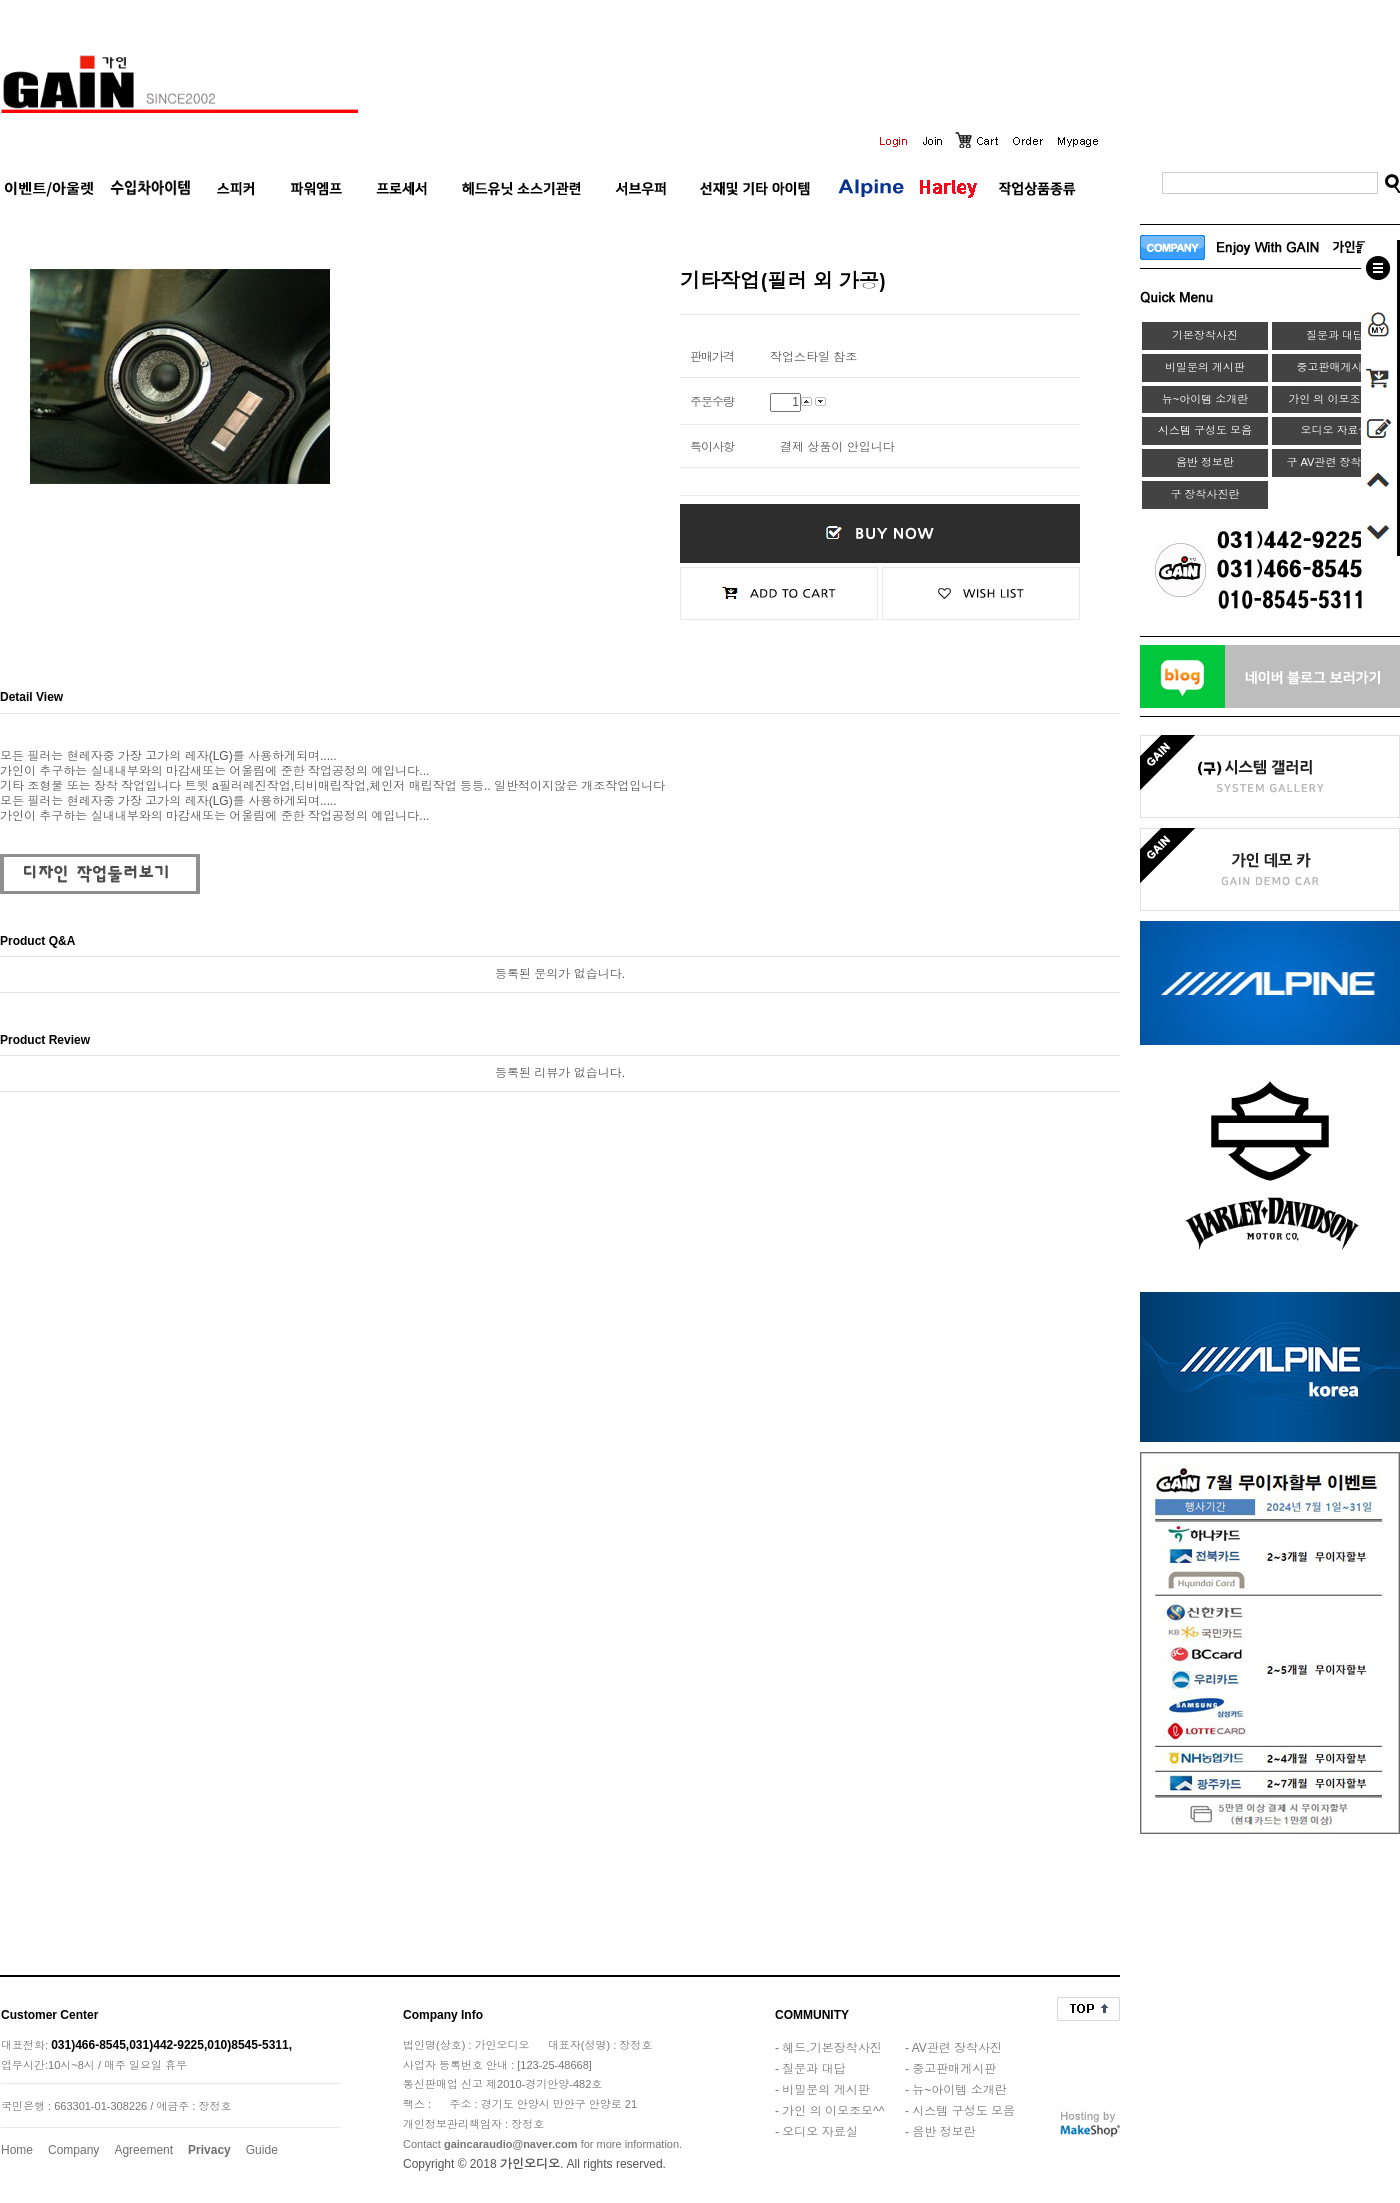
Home (17, 2150)
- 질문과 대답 (810, 2069)
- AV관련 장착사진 (953, 2048)
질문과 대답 (1335, 335)
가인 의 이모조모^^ (1334, 399)
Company (73, 2150)
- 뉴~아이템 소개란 (956, 2090)
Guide (262, 2150)
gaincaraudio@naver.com (511, 2144)
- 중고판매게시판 (950, 2069)
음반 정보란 (1205, 462)
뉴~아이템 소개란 (1205, 399)
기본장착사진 (1205, 335)
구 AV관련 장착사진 (1335, 462)
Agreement (143, 2150)
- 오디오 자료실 (816, 2132)
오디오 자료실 (1334, 430)
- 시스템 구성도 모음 (960, 2111)
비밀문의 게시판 (1205, 367)
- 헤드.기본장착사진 (828, 2048)
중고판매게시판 (1335, 367)
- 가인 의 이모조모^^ (829, 2111)
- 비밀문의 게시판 (822, 2090)
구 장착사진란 (1204, 494)
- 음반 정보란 (940, 2132)
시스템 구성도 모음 (1205, 430)
